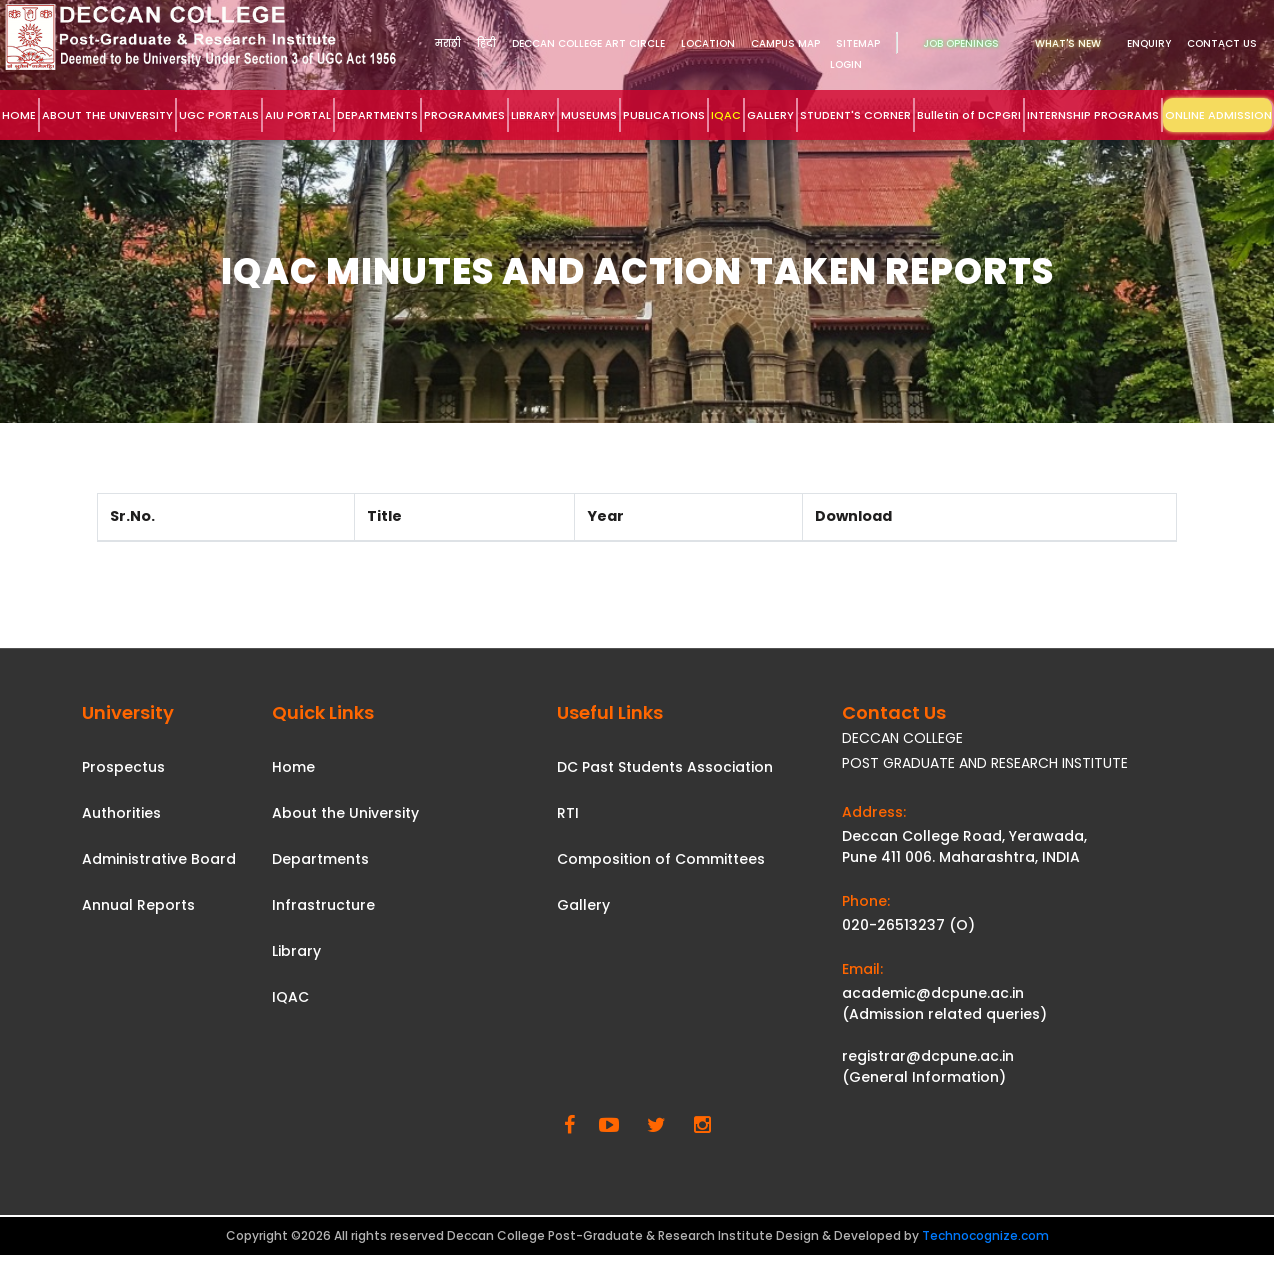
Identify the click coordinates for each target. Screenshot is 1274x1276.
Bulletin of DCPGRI (969, 115)
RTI (568, 813)
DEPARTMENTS (377, 115)
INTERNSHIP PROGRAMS (1093, 115)
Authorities (121, 813)
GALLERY (770, 115)
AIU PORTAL (298, 115)
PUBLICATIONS (664, 115)
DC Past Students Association (665, 767)
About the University (345, 813)
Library (296, 951)
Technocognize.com (985, 1235)
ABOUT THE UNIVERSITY (107, 115)
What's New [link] (1068, 43)
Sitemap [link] (858, 43)
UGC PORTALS (219, 115)
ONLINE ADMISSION (1218, 115)
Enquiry (1149, 43)
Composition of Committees (661, 859)
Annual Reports (138, 905)
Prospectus (123, 767)
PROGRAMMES (464, 115)
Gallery (583, 905)
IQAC (726, 115)
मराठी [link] (448, 43)
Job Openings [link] (961, 43)
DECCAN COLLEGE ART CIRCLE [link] (588, 43)
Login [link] (846, 64)
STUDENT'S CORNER (855, 115)
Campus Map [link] (785, 43)
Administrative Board (159, 859)
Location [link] (708, 43)
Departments (320, 859)
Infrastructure (323, 905)
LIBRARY (533, 115)
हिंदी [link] (486, 43)
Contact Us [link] (1222, 43)
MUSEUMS (589, 115)
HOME (19, 115)
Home (293, 767)
